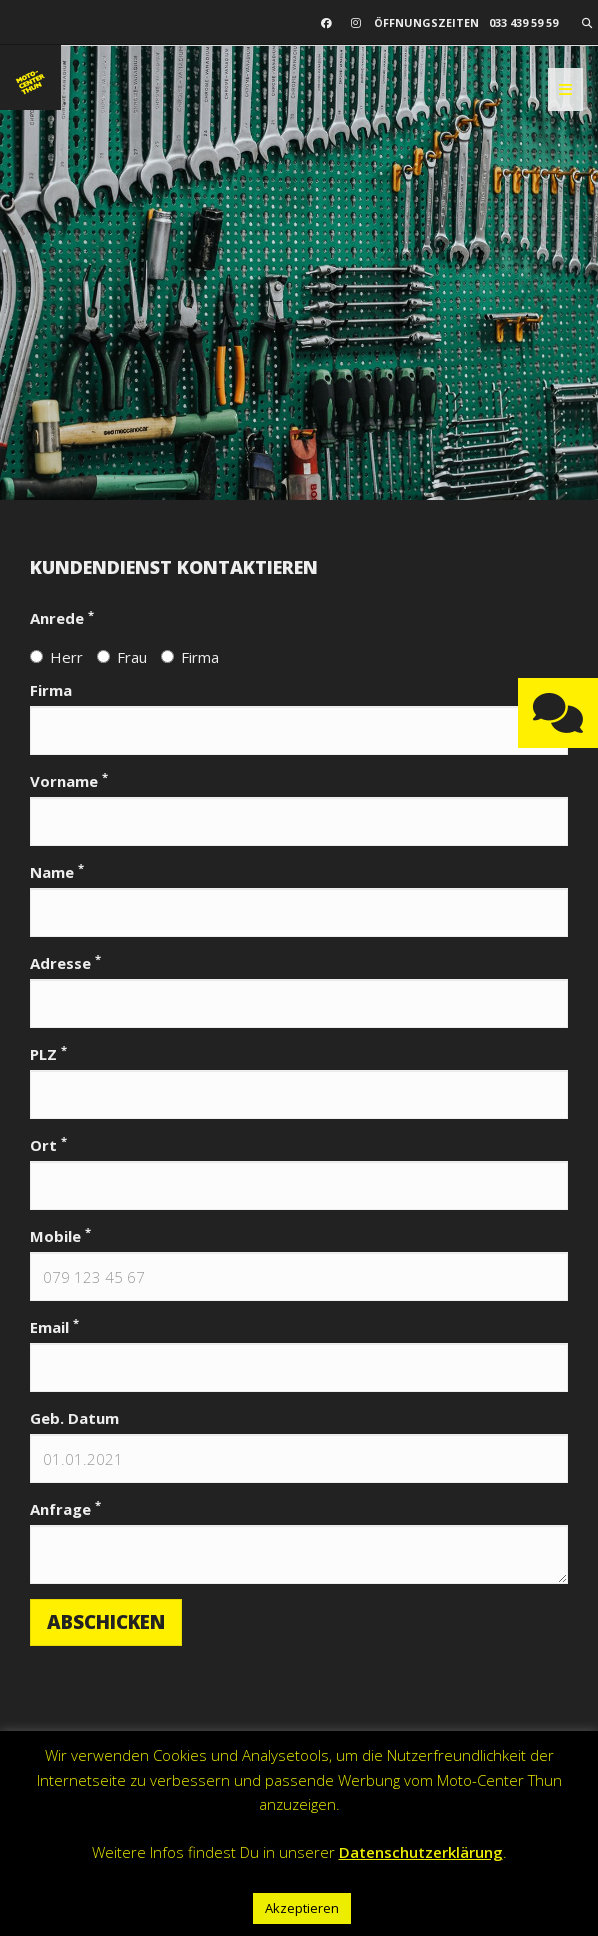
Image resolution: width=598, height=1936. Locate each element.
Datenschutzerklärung (421, 1852)
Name (57, 871)
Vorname (69, 780)
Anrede (62, 617)
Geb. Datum (74, 1418)
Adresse (65, 962)
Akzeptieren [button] (302, 1908)
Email (54, 1326)
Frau (122, 657)
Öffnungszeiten (426, 22)
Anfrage (65, 1508)
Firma (190, 657)
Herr (56, 657)
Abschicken (106, 1621)
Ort (48, 1144)
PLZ (48, 1053)
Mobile (60, 1235)
